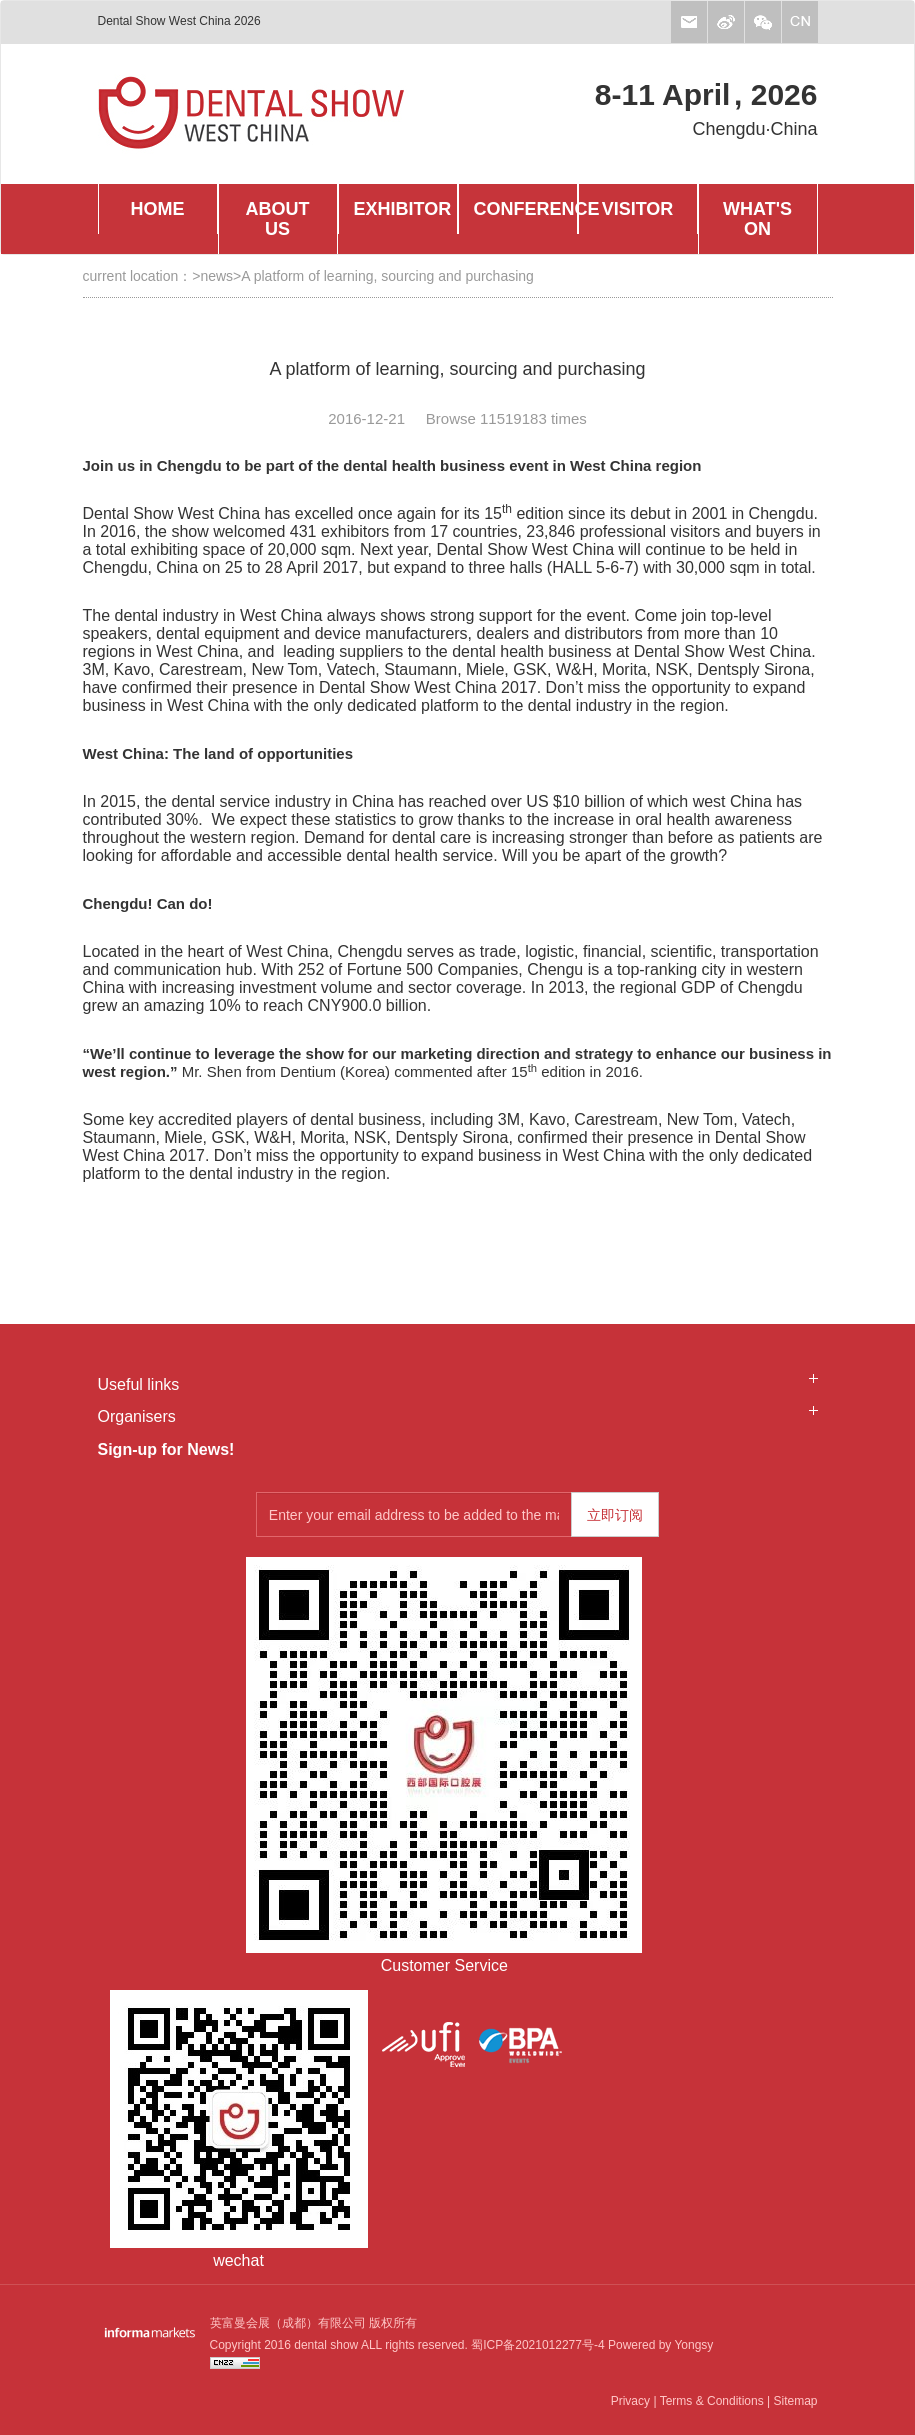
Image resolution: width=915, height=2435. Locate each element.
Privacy (630, 2401)
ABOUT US (278, 219)
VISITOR (638, 209)
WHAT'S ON (757, 219)
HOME (158, 209)
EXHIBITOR (403, 209)
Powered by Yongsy (659, 2345)
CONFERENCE (525, 209)
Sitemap (795, 2401)
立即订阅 (615, 1515)
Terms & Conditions (712, 2401)
